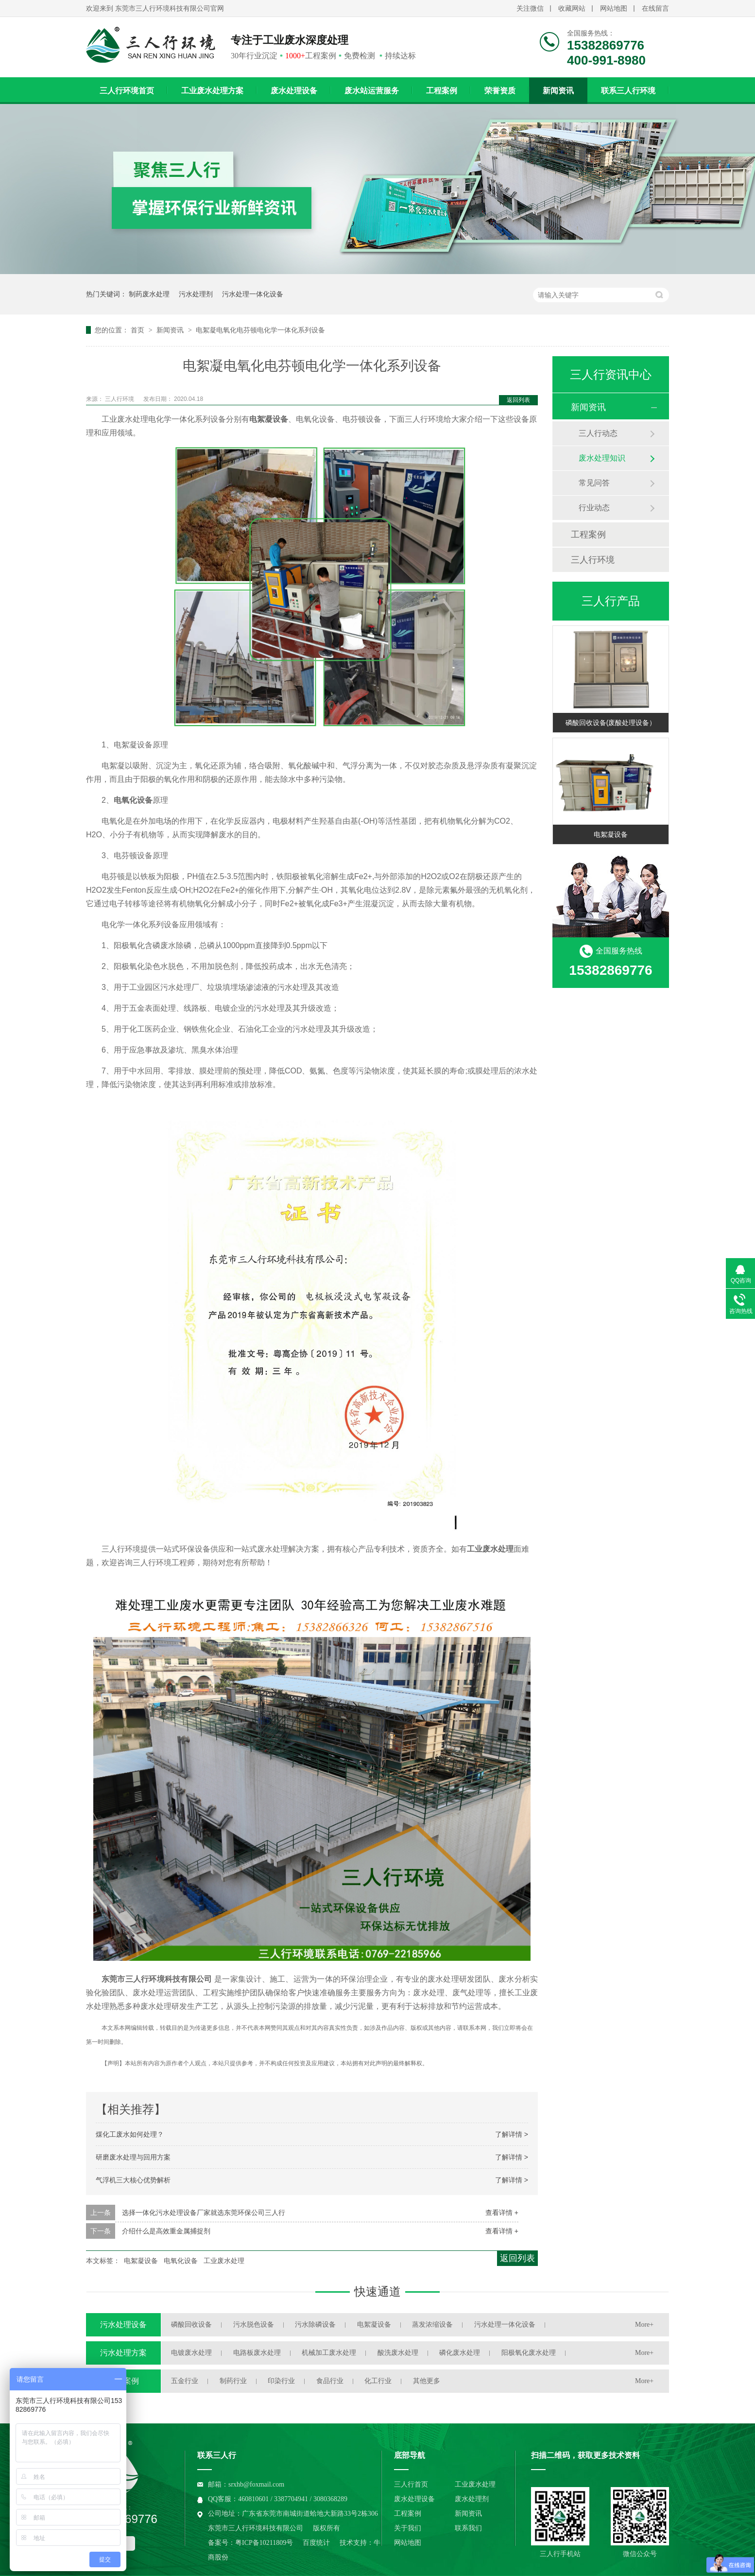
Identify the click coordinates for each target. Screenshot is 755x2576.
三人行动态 (598, 433)
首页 (138, 330)
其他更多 (426, 2381)
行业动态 (594, 507)
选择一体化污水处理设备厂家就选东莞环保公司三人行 (203, 2212)
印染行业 (281, 2381)
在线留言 (655, 8)
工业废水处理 (224, 2261)
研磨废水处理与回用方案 (133, 2157)
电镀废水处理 (191, 2352)
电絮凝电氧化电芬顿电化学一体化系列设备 (260, 330)
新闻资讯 (558, 90)
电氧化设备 (181, 2261)
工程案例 (441, 90)
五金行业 (184, 2381)
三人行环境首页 (127, 90)
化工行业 (378, 2381)
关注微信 (530, 8)
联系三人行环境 (628, 90)
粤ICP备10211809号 (264, 2542)
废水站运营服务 (371, 90)
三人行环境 (120, 399)
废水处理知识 (602, 458)
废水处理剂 (472, 2499)
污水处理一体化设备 (252, 294)
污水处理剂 (196, 294)
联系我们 (468, 2528)
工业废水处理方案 (212, 90)
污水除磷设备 (315, 2324)
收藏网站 (571, 8)
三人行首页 (411, 2484)
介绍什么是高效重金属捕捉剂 (166, 2231)
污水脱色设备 (253, 2324)
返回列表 (518, 400)
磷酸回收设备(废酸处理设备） (611, 722)
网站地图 (613, 8)
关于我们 (407, 2528)
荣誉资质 (499, 90)
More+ (644, 2324)
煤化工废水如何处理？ (130, 2134)
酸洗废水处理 (398, 2352)
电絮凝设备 (141, 2261)
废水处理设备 (294, 90)
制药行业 (233, 2381)
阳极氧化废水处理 (528, 2352)
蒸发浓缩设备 (432, 2324)
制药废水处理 (149, 294)
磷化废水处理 (459, 2352)
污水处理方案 (123, 2353)
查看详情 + (501, 2212)
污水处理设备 (123, 2324)
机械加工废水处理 (329, 2352)
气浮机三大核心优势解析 (133, 2180)
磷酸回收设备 (191, 2324)
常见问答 (594, 483)
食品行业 (329, 2381)
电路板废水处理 (257, 2352)
